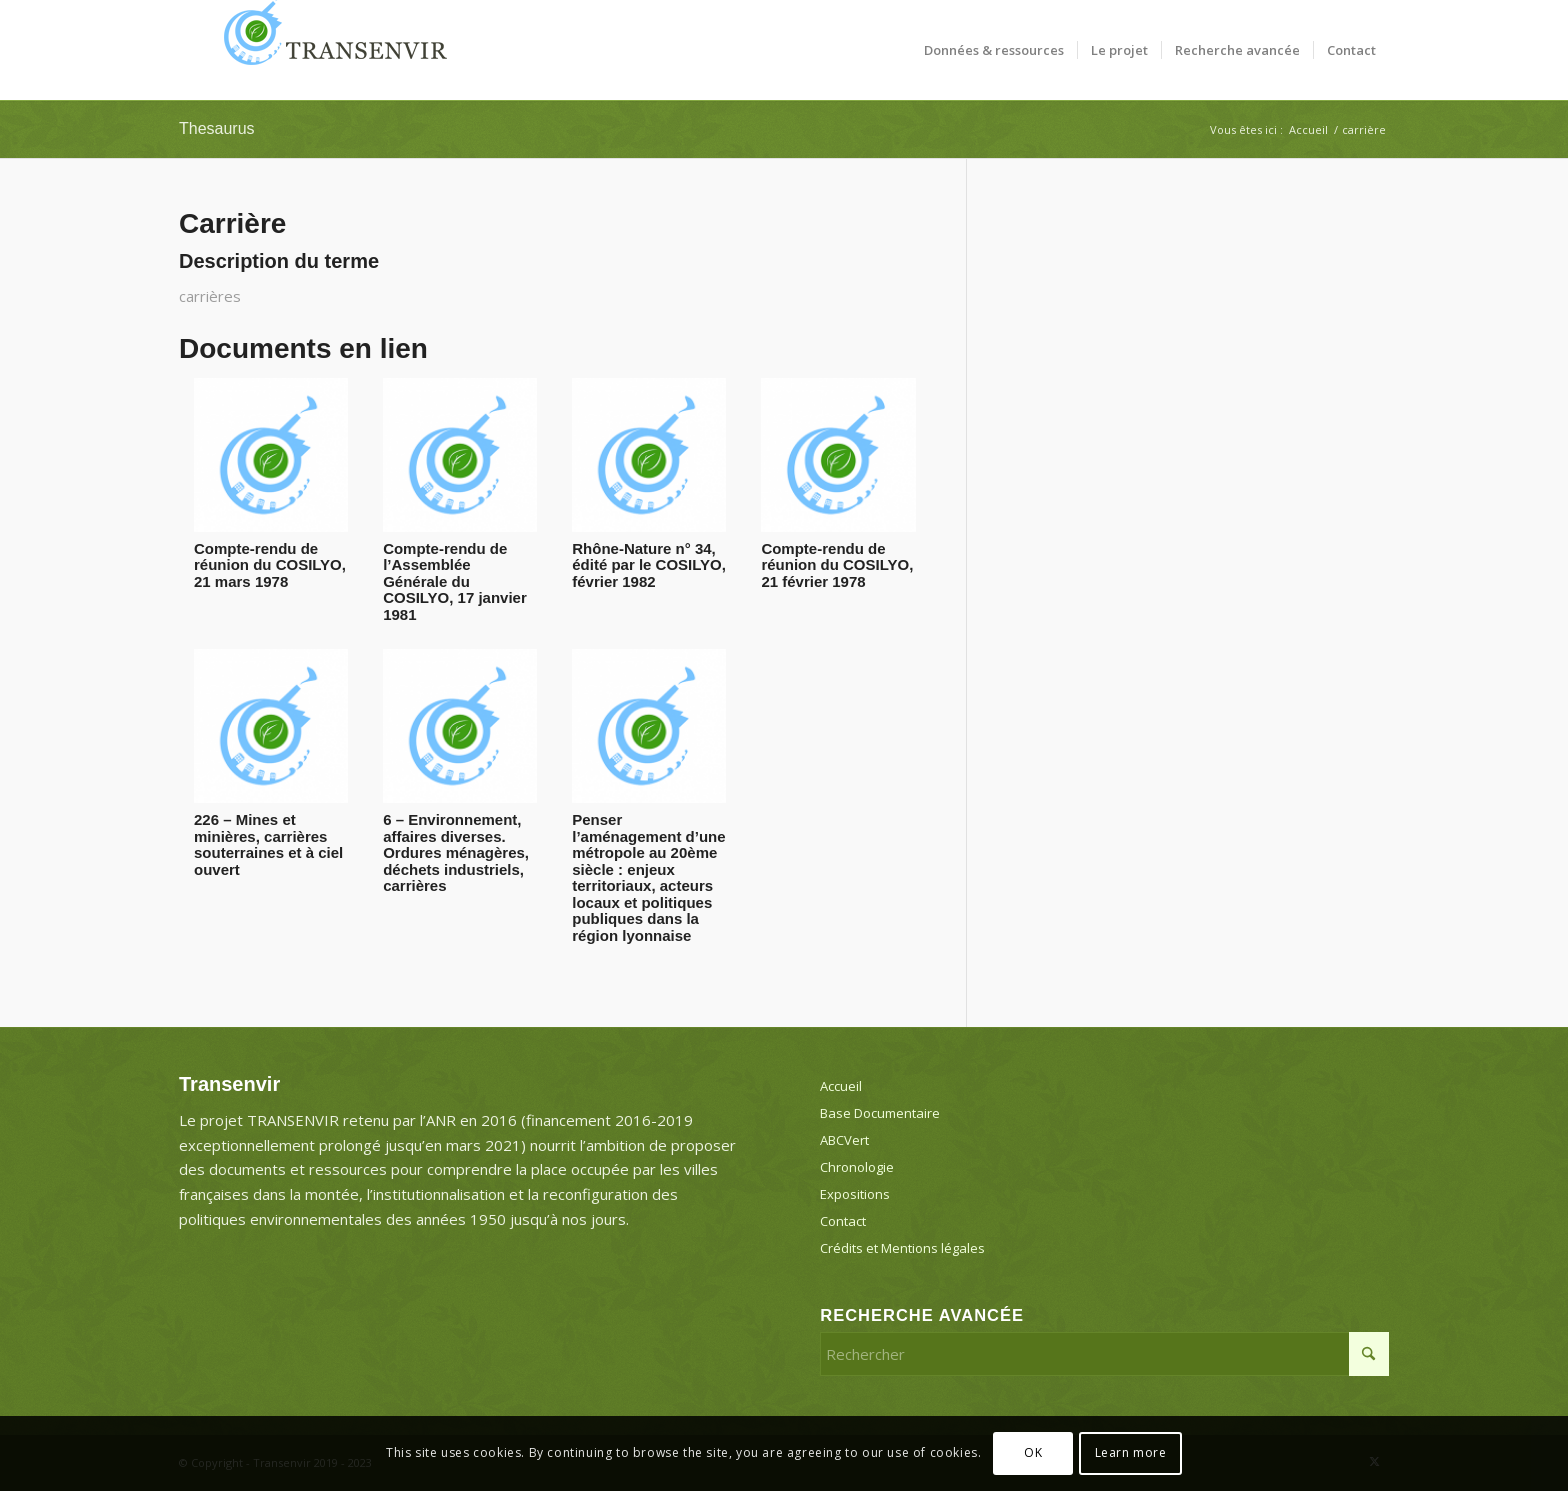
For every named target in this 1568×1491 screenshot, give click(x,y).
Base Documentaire (880, 1113)
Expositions (855, 1194)
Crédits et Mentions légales (902, 1248)
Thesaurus (217, 128)
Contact (843, 1221)
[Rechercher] (1104, 1354)
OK (1033, 1452)
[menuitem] (994, 50)
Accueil (841, 1086)
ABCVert (844, 1140)
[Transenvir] (329, 50)
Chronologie (857, 1167)
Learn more (1131, 1452)
